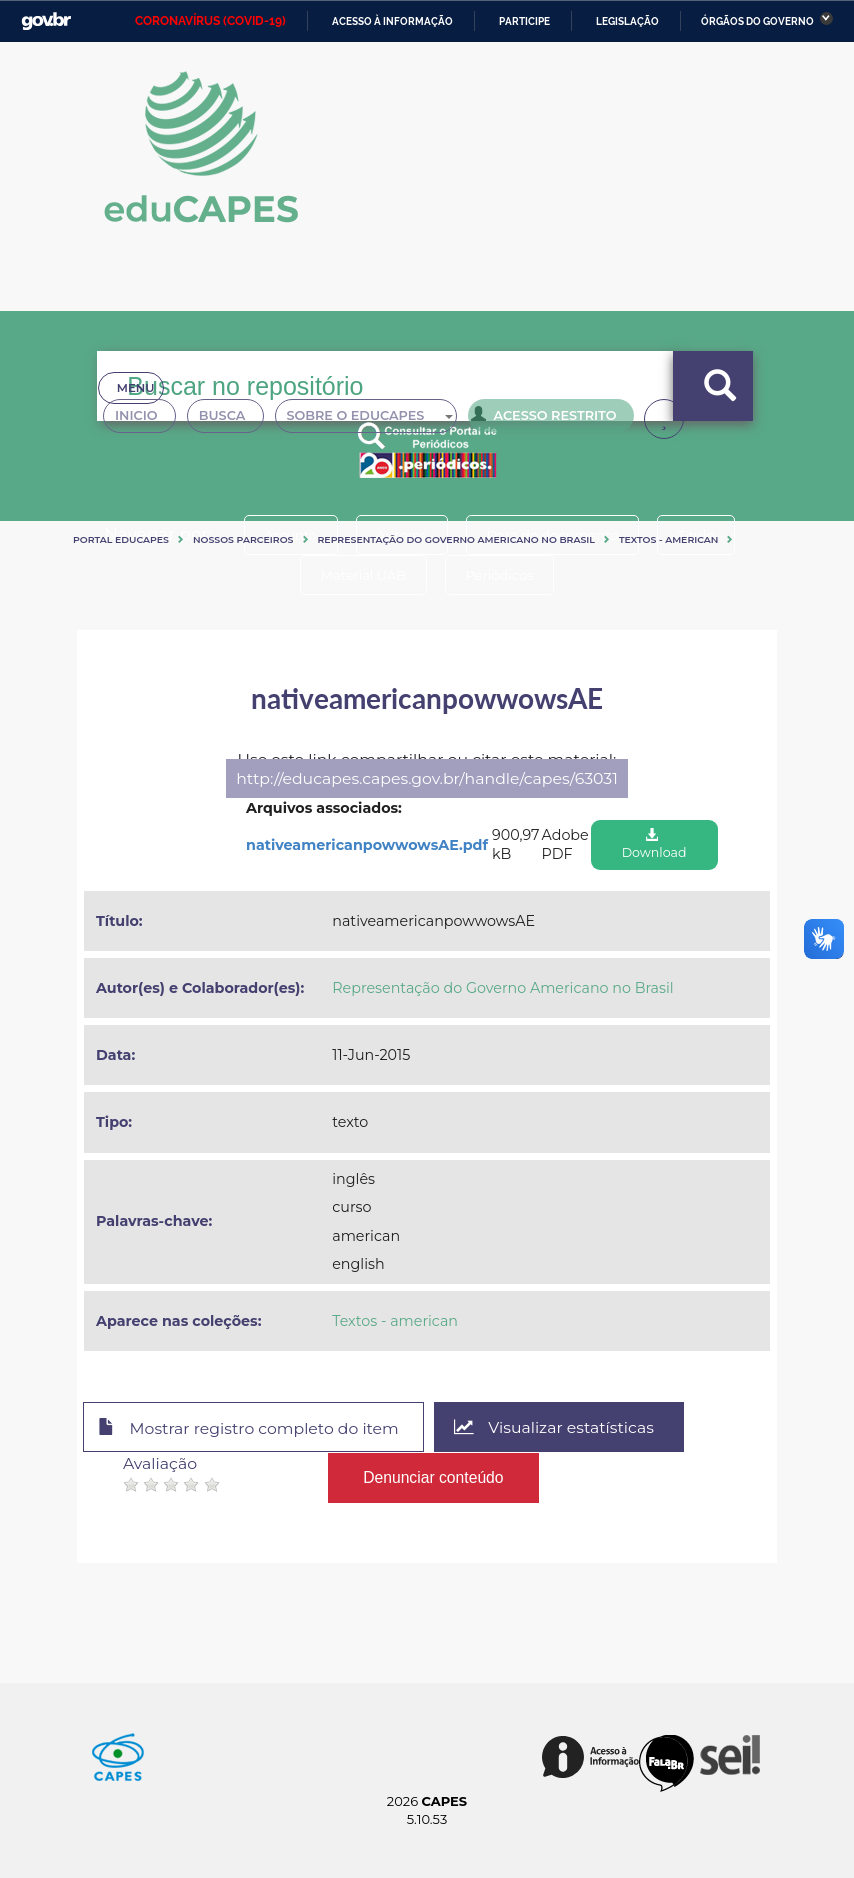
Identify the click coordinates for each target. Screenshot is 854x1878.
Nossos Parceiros (243, 539)
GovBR (46, 21)
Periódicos (500, 575)
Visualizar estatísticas (556, 1427)
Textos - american (669, 539)
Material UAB (362, 575)
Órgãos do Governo (757, 21)
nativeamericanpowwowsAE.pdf (367, 845)
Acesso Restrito (557, 418)
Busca (234, 420)
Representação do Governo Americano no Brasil (456, 539)
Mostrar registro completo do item (249, 1428)
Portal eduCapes (121, 539)
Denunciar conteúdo (433, 1476)
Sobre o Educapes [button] (383, 420)
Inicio (142, 420)
